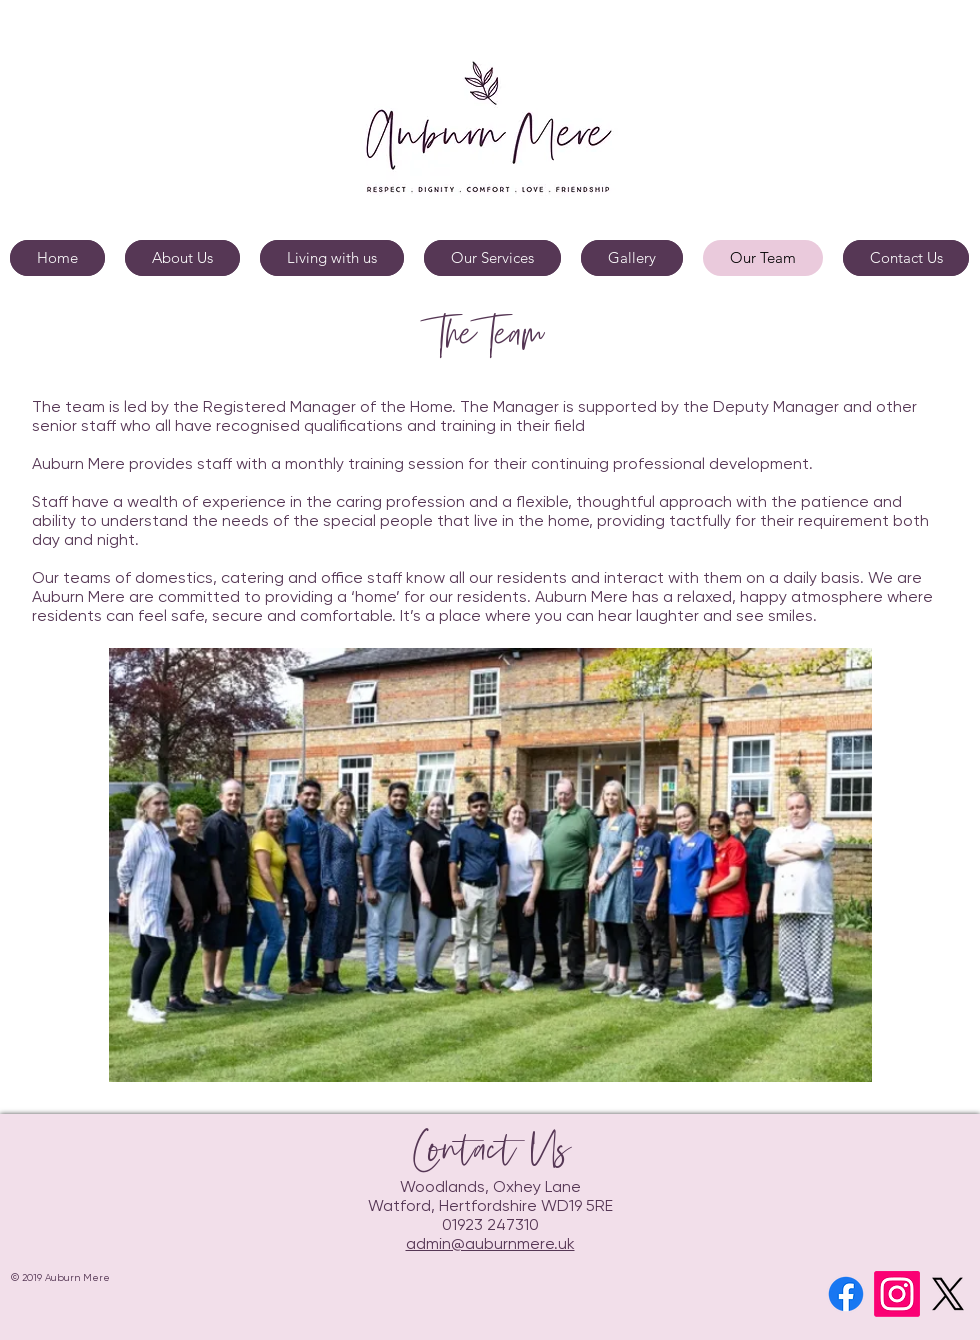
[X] (948, 1294)
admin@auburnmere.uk (490, 1245)
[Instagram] (897, 1294)
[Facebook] (846, 1294)
